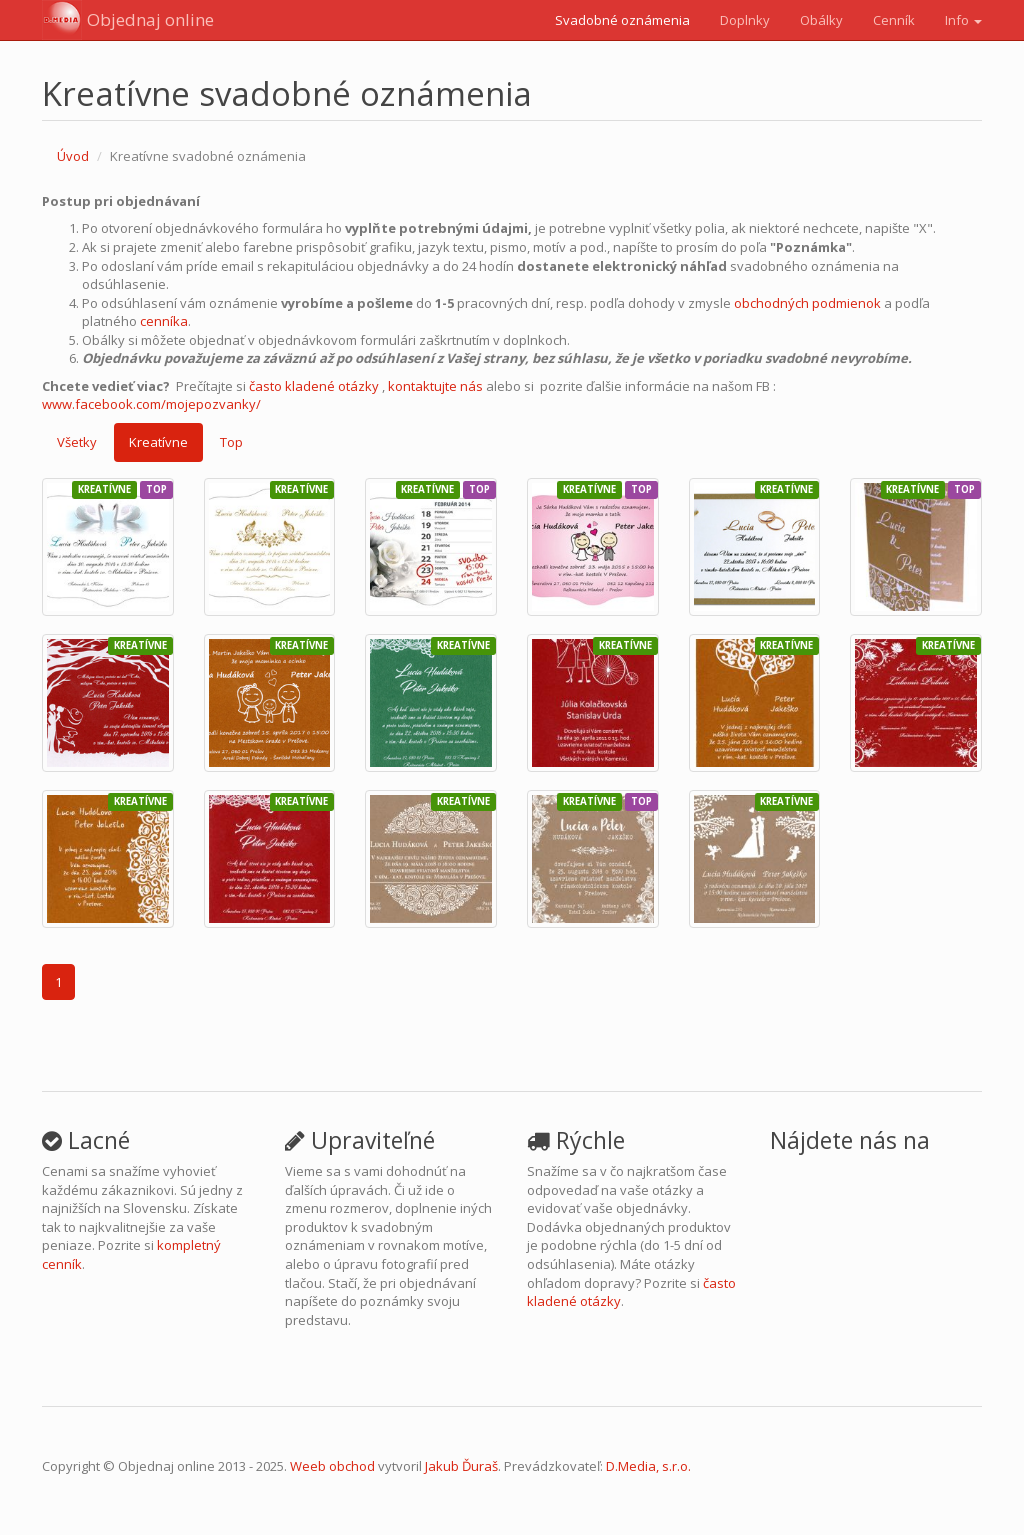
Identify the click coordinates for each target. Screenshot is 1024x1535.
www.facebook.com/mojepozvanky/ (151, 404)
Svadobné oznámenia (622, 20)
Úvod (73, 156)
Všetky (77, 442)
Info (963, 20)
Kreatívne (158, 442)
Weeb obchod (332, 1466)
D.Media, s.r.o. (648, 1466)
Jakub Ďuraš (461, 1466)
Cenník (894, 20)
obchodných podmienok (807, 303)
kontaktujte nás (435, 386)
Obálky (821, 20)
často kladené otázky (314, 386)
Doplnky (745, 20)
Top (231, 442)
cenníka (164, 321)
